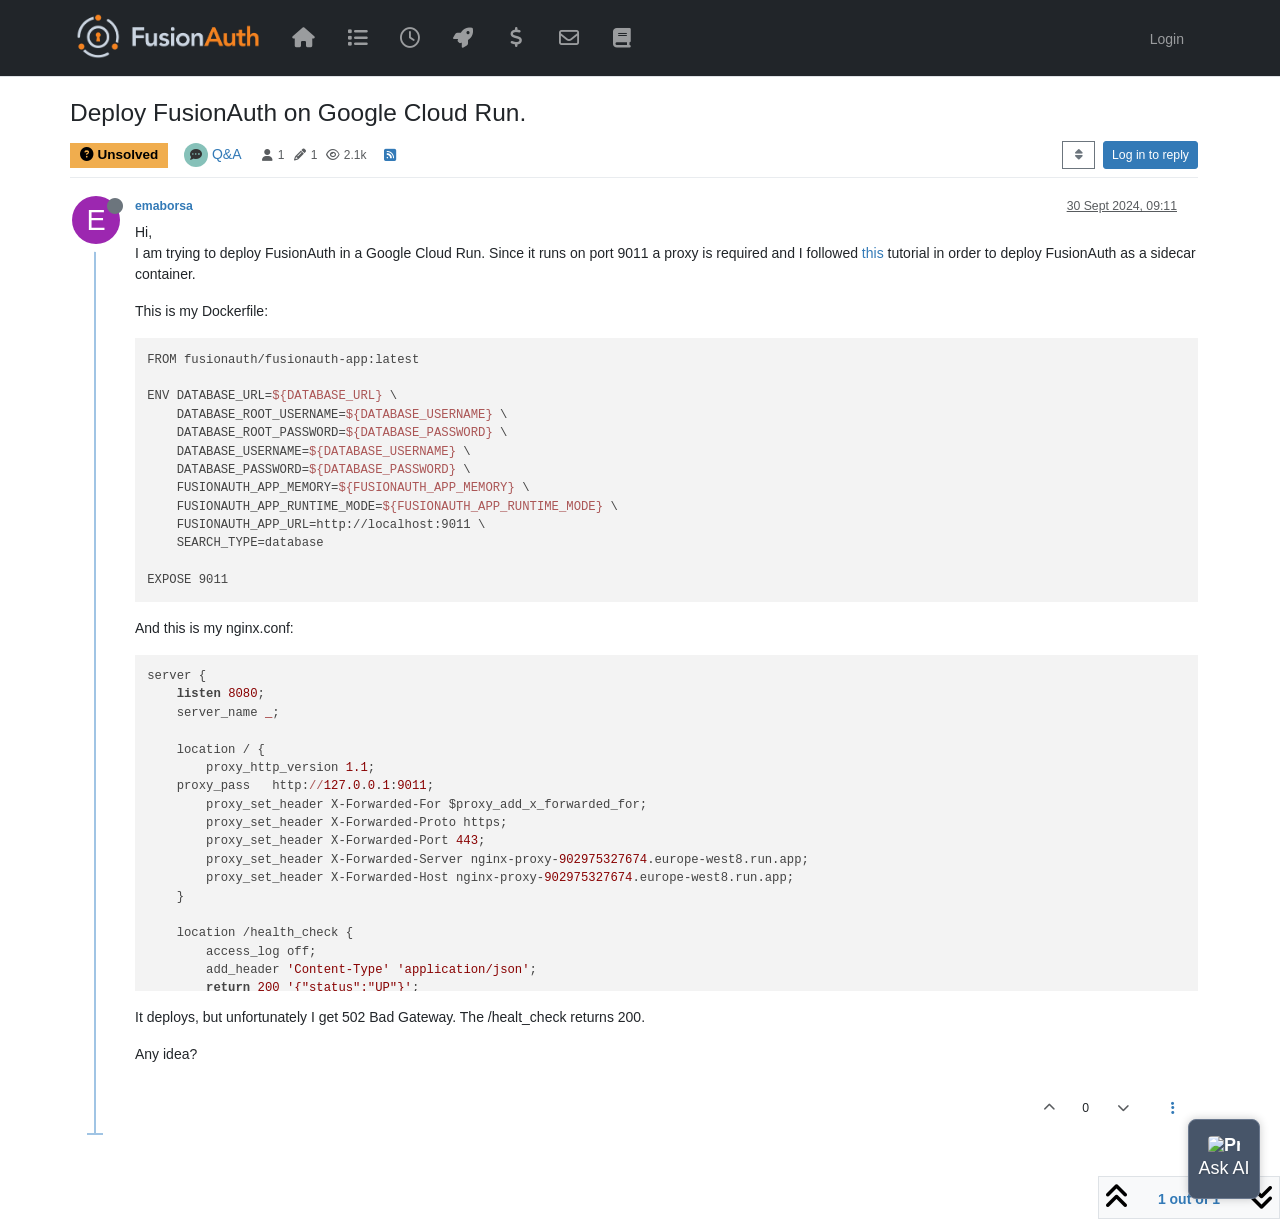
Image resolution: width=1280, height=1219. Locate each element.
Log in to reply (1150, 155)
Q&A (227, 154)
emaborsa (164, 206)
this (873, 253)
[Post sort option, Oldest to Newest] (1078, 155)
